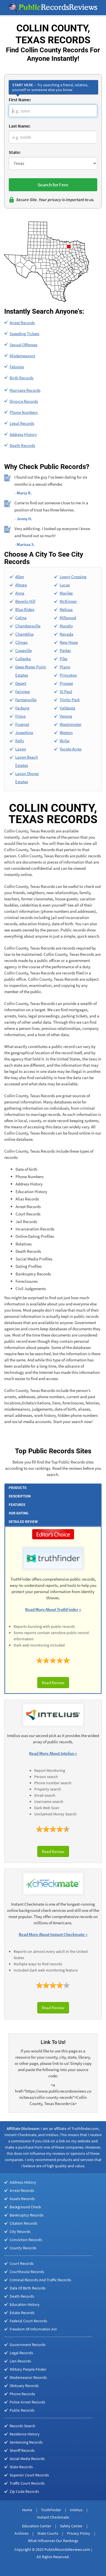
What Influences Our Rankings (53, 2540)
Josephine (24, 732)
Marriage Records (25, 390)
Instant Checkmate (53, 2517)
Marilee (66, 593)
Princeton (68, 675)
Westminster (70, 724)
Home (27, 2509)
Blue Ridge (24, 609)
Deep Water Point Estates (30, 671)
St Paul (66, 691)
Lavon (20, 749)
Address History (23, 434)
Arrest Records (22, 322)
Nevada (66, 634)
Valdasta (67, 708)
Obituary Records (24, 2385)
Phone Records (22, 2393)
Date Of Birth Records (28, 2288)
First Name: (20, 99)
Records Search (22, 2425)
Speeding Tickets (24, 333)
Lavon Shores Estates (27, 777)
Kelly (19, 740)
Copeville (23, 650)
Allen (19, 576)
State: (14, 152)
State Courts (47, 2533)
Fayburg (22, 708)
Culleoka (23, 658)
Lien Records (20, 2361)
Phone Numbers (24, 412)
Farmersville (25, 699)
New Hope (69, 642)
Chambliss (24, 634)
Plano (65, 667)
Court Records (22, 2263)
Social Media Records (27, 2458)
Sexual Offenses (23, 344)
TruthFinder (51, 2509)
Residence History (25, 2434)
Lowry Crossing (73, 576)
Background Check (25, 2206)
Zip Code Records (24, 2491)
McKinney (68, 601)
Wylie (64, 740)
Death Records (22, 445)
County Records (23, 2247)
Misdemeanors (22, 355)
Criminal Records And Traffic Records (40, 2279)
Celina (21, 617)
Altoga (21, 584)
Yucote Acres (70, 749)
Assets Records (22, 2198)
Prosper (66, 683)
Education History (25, 2304)
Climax (21, 642)
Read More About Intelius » (53, 1753)
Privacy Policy (78, 2533)
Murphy (66, 626)
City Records (20, 2231)
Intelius (76, 2509)
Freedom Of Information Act (33, 2329)
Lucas (65, 584)
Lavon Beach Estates (26, 761)
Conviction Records (26, 2239)
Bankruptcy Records (27, 2215)
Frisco (20, 716)
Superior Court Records (29, 2475)
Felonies (17, 366)
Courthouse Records (27, 2271)
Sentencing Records (26, 2442)
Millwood (68, 617)
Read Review (53, 1682)
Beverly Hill (25, 601)
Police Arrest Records (27, 2402)
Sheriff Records (22, 2450)
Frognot (22, 724)
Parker (65, 650)
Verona (66, 716)
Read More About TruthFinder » (53, 1609)
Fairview (22, 691)
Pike (63, 658)
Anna (19, 593)
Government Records (28, 2344)
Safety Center (71, 2525)
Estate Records (22, 2312)
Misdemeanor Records (28, 2377)
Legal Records (22, 423)
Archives (21, 2533)
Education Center (36, 2525)
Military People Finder (28, 2369)
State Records (21, 2466)
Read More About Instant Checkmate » (53, 1934)
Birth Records (21, 377)
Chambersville (27, 626)
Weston (66, 732)
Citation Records (23, 2223)
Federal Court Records (28, 2320)
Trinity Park (70, 699)
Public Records (22, 2410)
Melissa (66, 609)
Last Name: (19, 126)
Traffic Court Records (27, 2483)
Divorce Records (24, 401)
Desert (20, 683)
